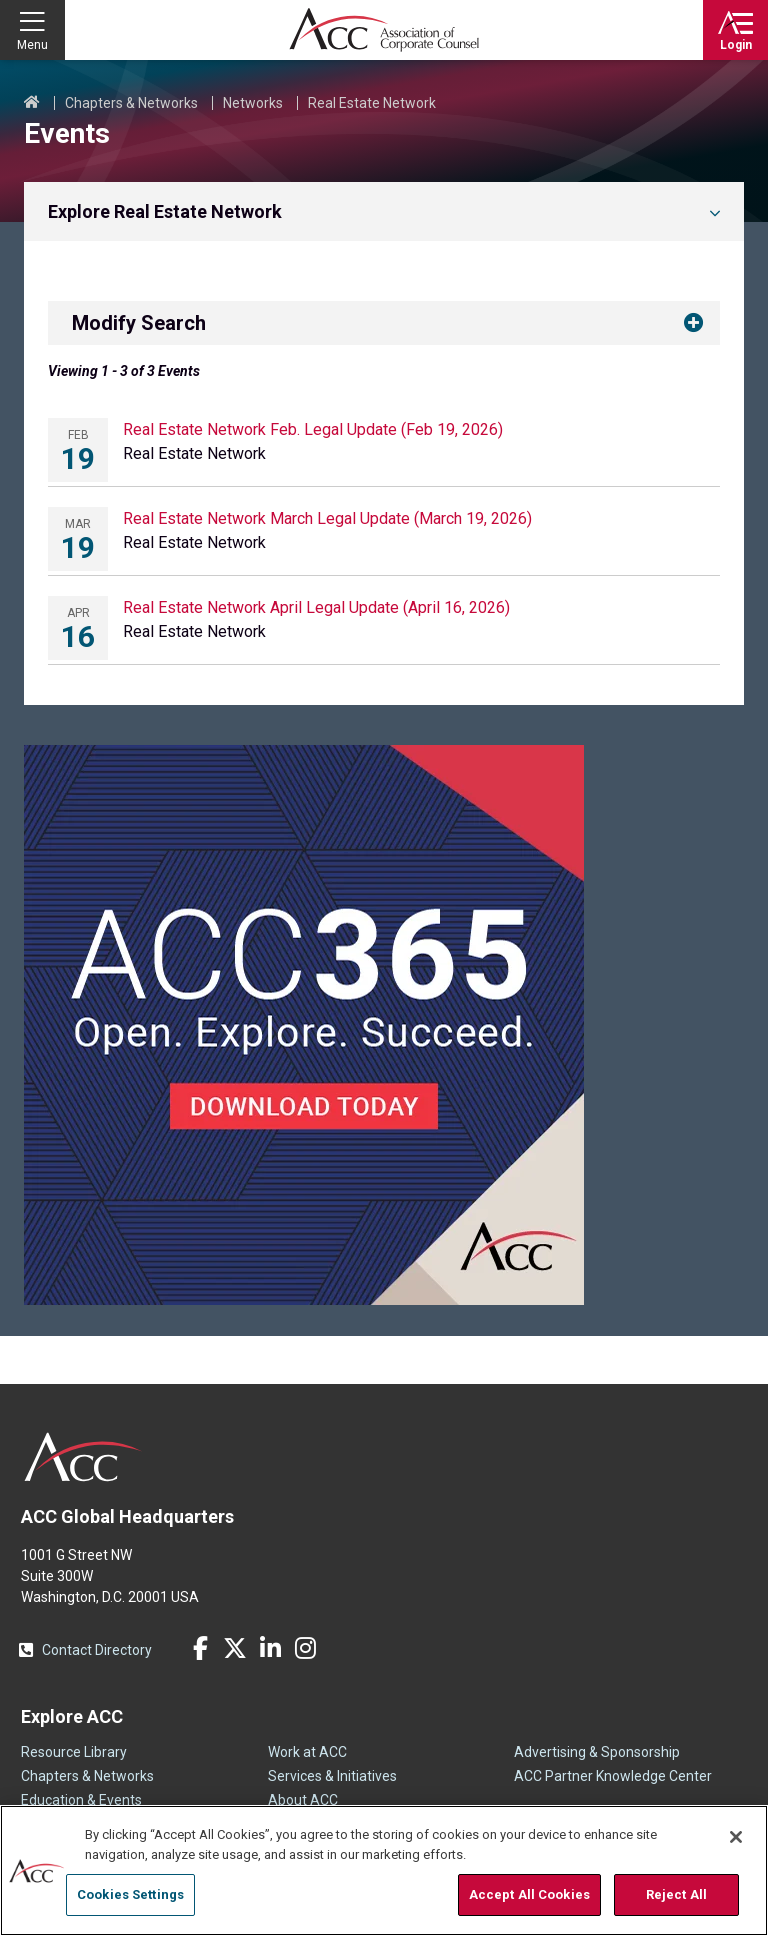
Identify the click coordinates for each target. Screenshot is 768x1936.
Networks (253, 103)
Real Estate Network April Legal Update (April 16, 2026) (316, 607)
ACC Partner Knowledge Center (613, 1776)
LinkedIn (270, 1648)
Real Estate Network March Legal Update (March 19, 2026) (327, 518)
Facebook (200, 1648)
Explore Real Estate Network (165, 211)
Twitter (235, 1648)
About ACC (303, 1800)
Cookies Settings (130, 1894)
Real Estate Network (372, 103)
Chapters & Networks (131, 103)
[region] (384, 1870)
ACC (83, 1457)
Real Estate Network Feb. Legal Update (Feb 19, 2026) (313, 429)
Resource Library (74, 1752)
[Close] (736, 1837)
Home (32, 103)
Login (736, 45)
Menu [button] (32, 45)
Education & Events (81, 1800)
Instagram (305, 1648)
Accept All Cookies (529, 1894)
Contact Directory (97, 1650)
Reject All (676, 1894)
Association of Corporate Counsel (384, 30)
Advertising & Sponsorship (597, 1752)
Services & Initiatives (332, 1776)
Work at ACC (307, 1752)
